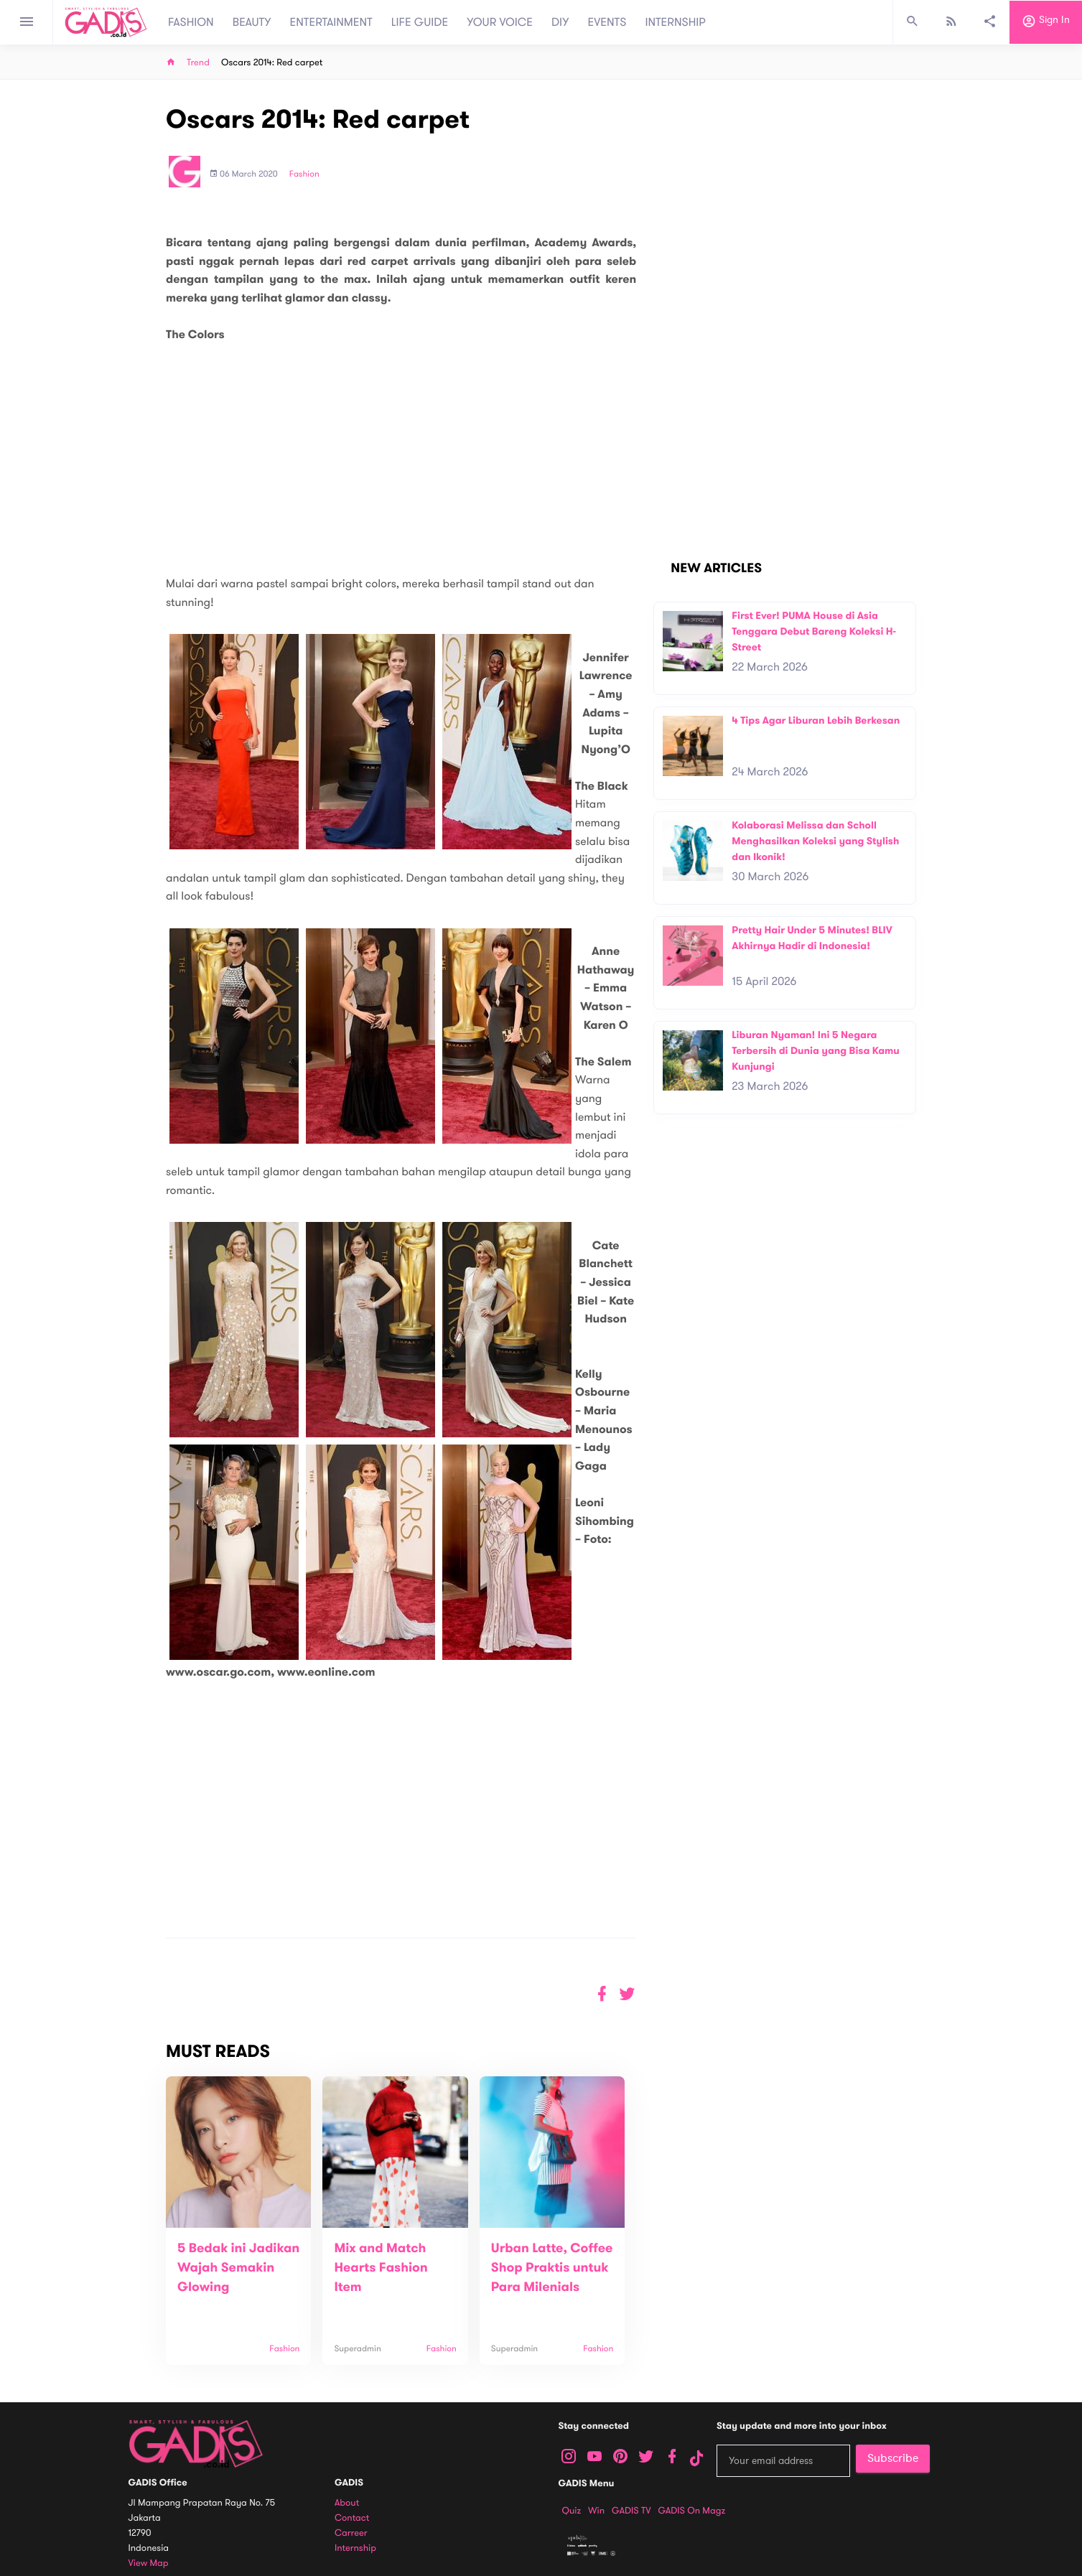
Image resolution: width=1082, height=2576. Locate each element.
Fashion (304, 174)
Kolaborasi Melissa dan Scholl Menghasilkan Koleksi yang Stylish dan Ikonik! (815, 840)
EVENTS (607, 22)
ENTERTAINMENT (331, 22)
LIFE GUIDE (419, 22)
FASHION (191, 22)
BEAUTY (252, 22)
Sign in (1046, 22)
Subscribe (892, 2458)
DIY (560, 22)
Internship (355, 2548)
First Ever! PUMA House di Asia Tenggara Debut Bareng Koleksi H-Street (814, 631)
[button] (627, 1994)
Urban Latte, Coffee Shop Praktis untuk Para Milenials (552, 2268)
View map (149, 2563)
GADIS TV (631, 2510)
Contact (352, 2518)
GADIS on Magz (691, 2510)
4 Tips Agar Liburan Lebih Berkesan (816, 720)
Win (596, 2510)
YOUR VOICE (500, 22)
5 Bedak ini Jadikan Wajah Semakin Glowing (238, 2268)
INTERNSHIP (675, 22)
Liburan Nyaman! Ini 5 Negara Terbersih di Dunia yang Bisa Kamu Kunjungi (816, 1050)
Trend (198, 62)
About (347, 2503)
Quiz (572, 2510)
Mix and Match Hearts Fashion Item (380, 2268)
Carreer (351, 2533)
